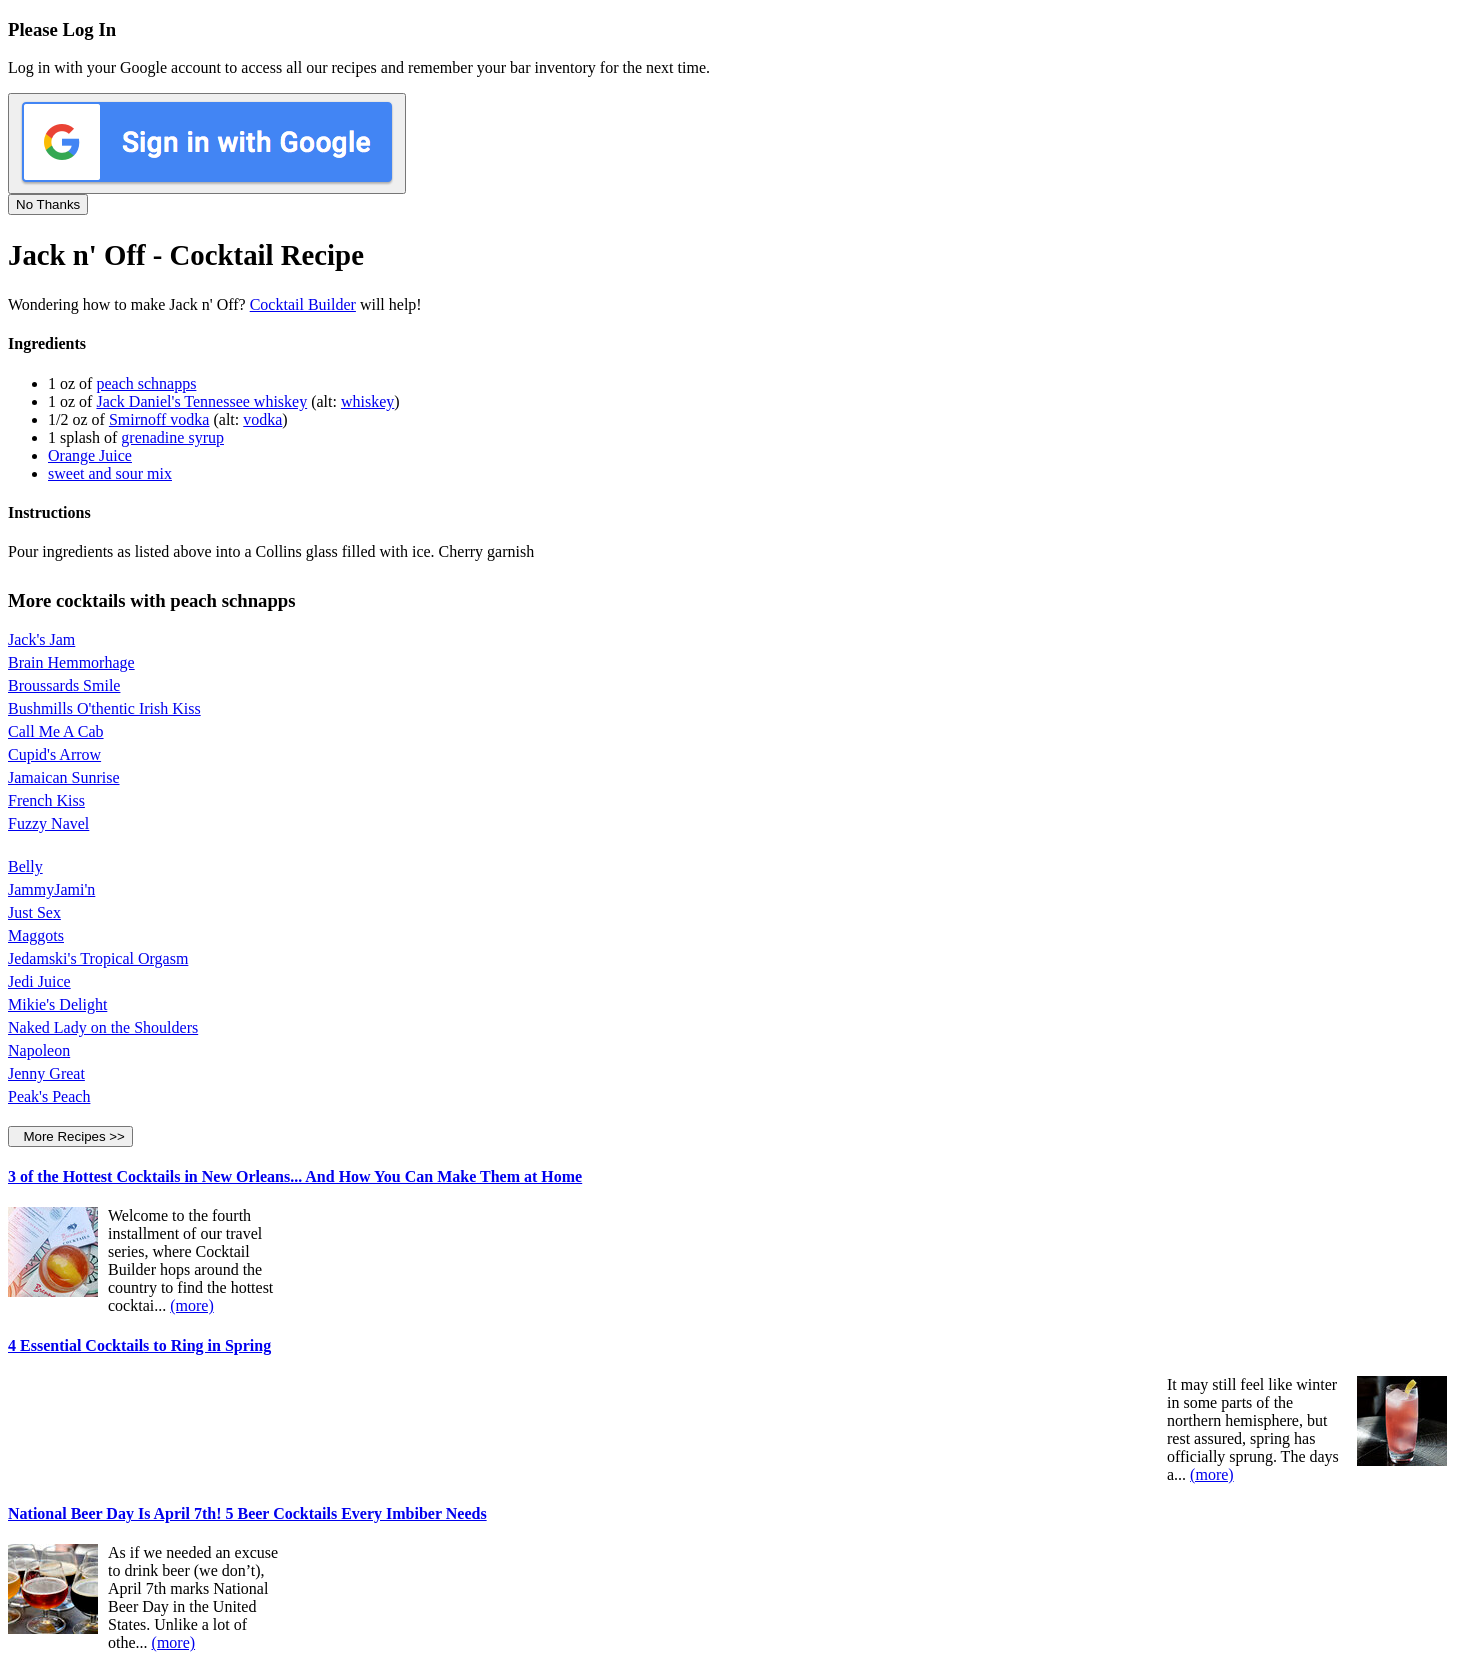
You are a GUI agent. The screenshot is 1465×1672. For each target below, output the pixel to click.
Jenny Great (46, 1073)
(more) (192, 1305)
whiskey (367, 401)
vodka (262, 419)
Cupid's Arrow (54, 754)
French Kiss (46, 800)
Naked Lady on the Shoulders (103, 1027)
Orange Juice (90, 455)
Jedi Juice (39, 981)
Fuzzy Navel (48, 823)
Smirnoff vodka (159, 419)
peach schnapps (146, 383)
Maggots (36, 935)
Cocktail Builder (303, 304)
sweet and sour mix (110, 473)
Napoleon (39, 1050)
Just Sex (34, 912)
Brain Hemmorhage (71, 662)
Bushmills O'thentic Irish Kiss (104, 708)
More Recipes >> (70, 1136)
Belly (25, 866)
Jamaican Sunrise (64, 777)
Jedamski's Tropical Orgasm (98, 958)
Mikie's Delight (57, 1004)
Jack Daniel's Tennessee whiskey (201, 401)
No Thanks (48, 204)
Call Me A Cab (56, 731)
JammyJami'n (51, 889)
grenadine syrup (172, 437)
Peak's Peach (49, 1096)
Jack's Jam (41, 639)
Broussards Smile (64, 685)
